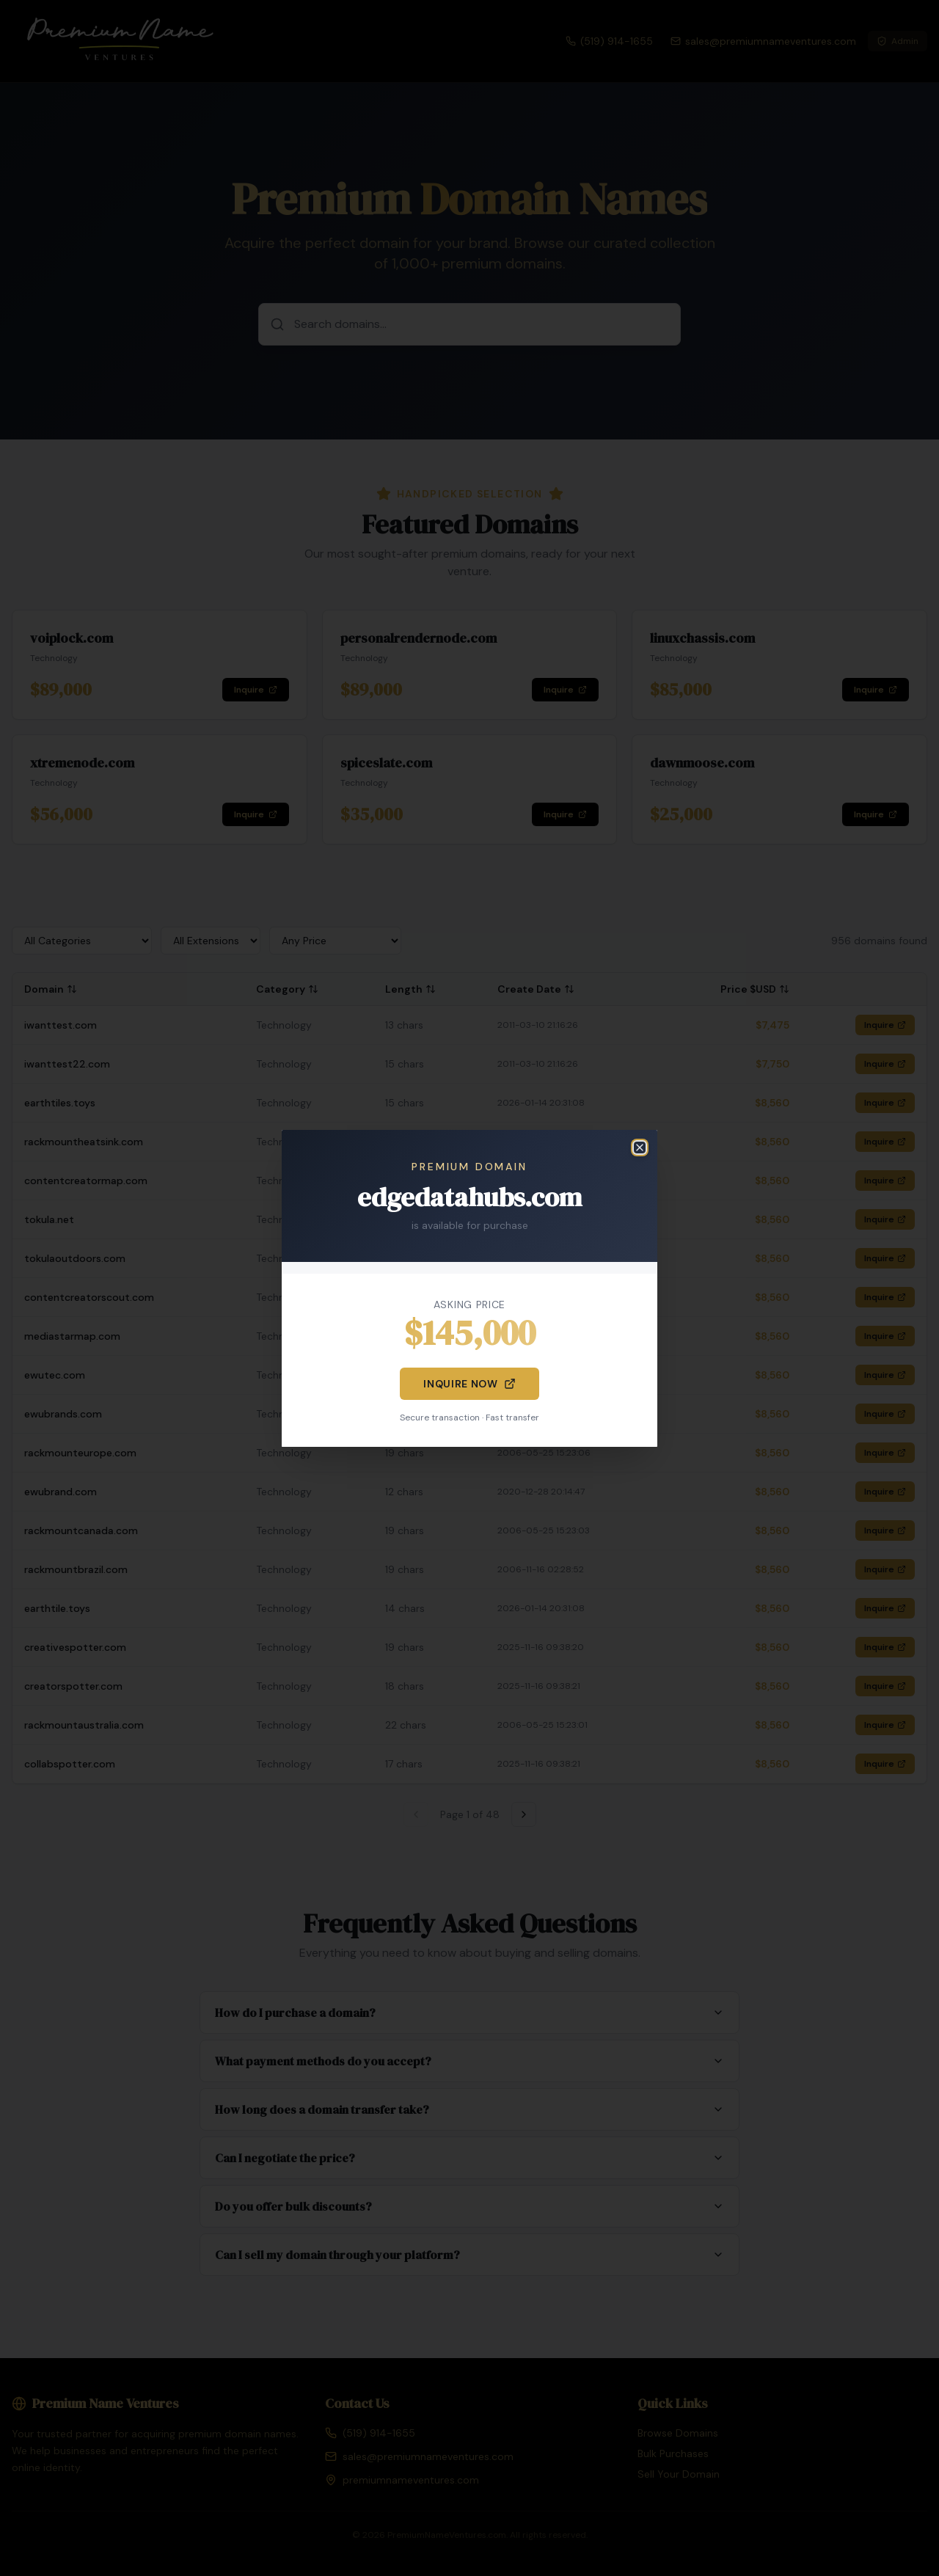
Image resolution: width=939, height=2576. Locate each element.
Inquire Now (469, 1383)
